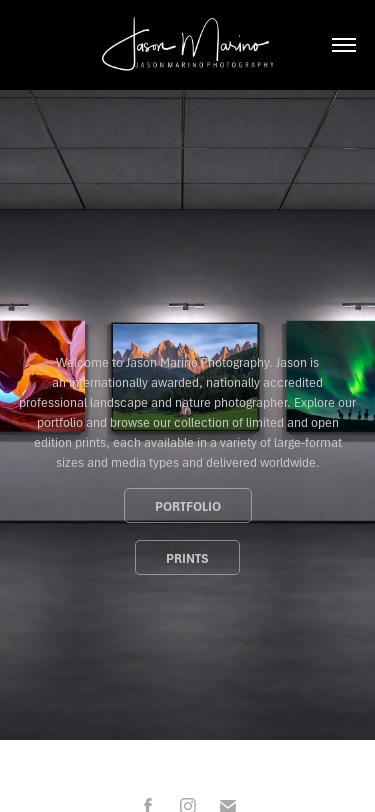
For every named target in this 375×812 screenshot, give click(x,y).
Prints (187, 558)
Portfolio (188, 506)
